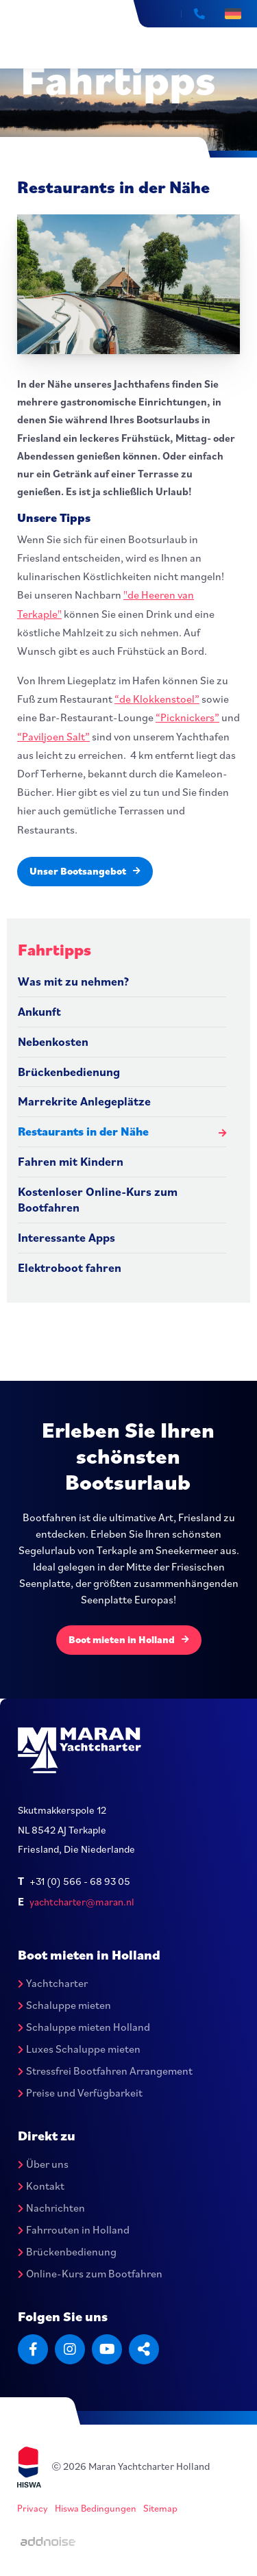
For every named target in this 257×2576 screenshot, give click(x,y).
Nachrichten (51, 2207)
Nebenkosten (53, 1041)
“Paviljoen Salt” (53, 736)
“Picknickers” (187, 717)
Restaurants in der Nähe (83, 1131)
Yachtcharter (53, 1983)
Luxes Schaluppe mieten (79, 2048)
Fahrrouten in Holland (74, 2229)
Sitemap (160, 2508)
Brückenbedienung (69, 1071)
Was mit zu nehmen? (73, 981)
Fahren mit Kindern (70, 1161)
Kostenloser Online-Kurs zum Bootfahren (98, 1199)
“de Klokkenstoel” (156, 698)
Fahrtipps (54, 949)
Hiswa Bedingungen (95, 2508)
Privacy (32, 2508)
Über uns (43, 2164)
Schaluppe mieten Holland (84, 2027)
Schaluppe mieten (64, 2005)
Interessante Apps (66, 1237)
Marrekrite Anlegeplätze (84, 1101)
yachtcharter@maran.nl (81, 1901)
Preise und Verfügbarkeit (80, 2092)
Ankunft (39, 1011)
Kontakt (41, 2185)
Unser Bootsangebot (84, 870)
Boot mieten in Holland (129, 1639)
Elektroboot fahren (69, 1267)
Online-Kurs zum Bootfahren (90, 2273)
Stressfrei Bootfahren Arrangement (105, 2070)
